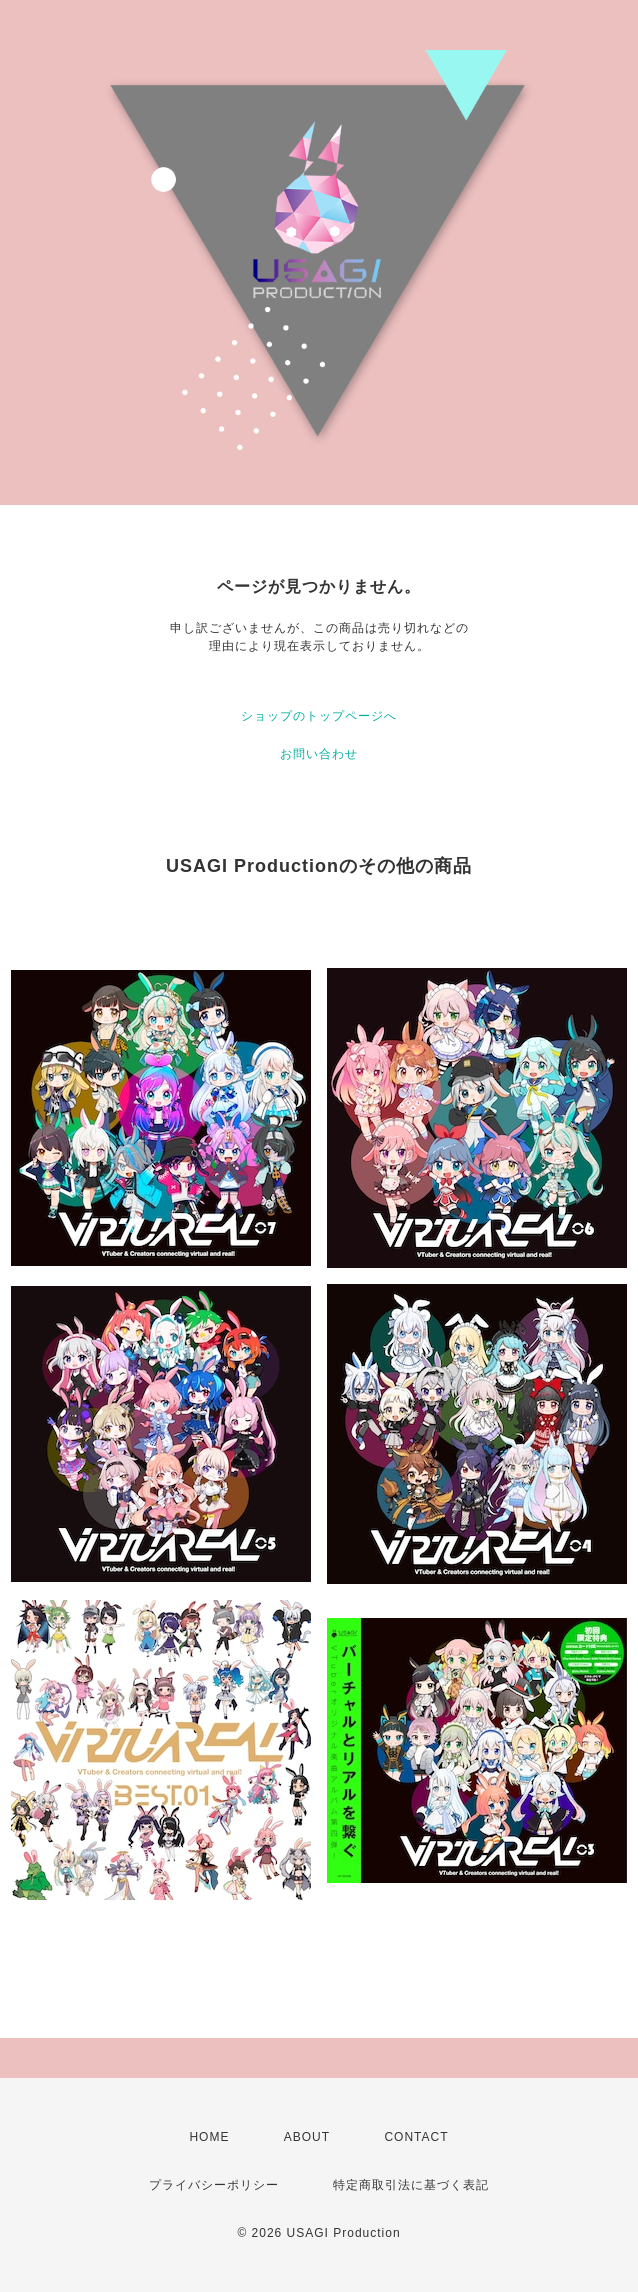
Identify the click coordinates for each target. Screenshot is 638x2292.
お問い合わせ (319, 754)
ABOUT (307, 2137)
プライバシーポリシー (214, 2185)
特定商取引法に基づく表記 (411, 2185)
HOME (209, 2137)
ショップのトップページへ (319, 716)
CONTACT (416, 2137)
